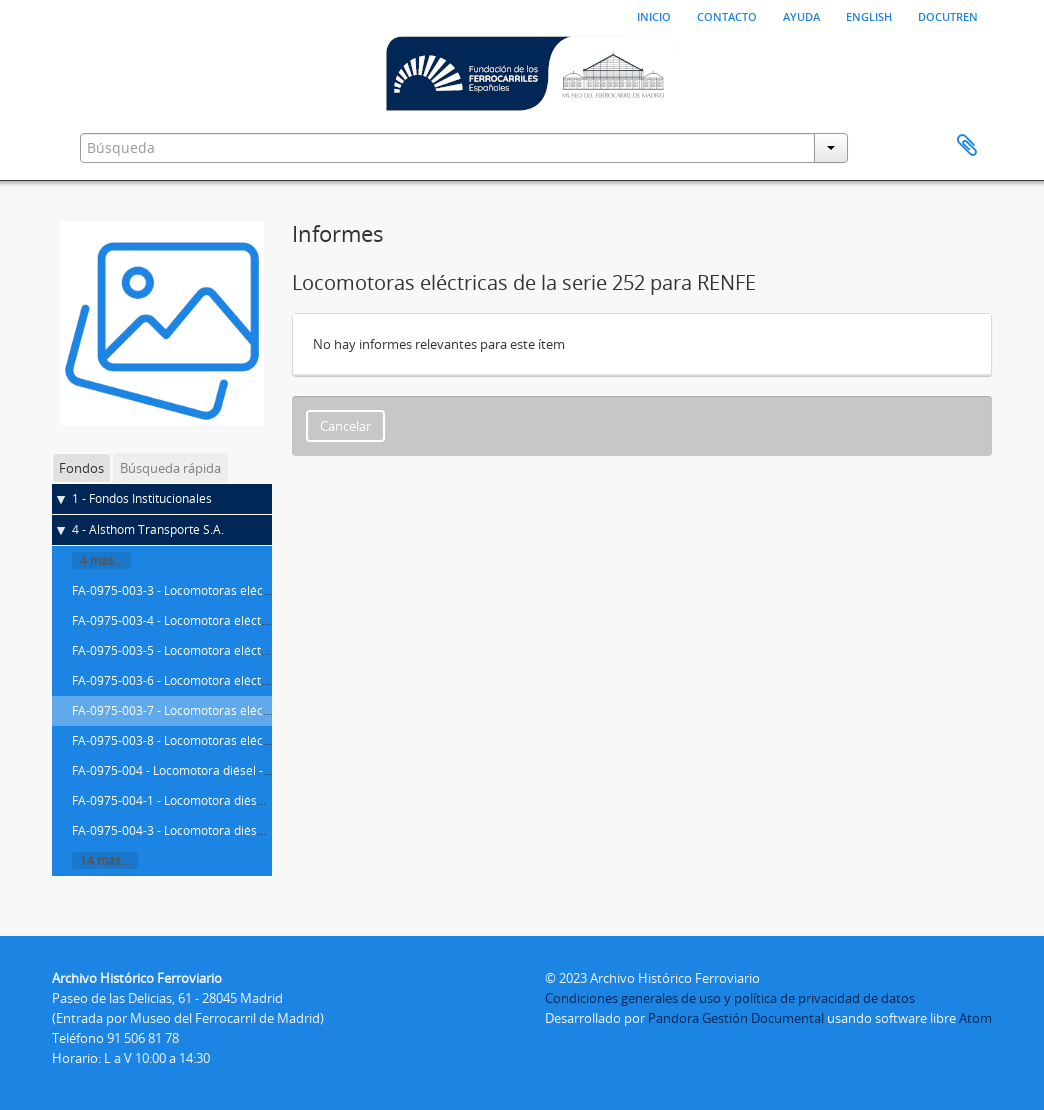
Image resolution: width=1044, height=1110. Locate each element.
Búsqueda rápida (170, 468)
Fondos (81, 468)
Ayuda (801, 15)
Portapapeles (967, 146)
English (869, 15)
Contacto (727, 15)
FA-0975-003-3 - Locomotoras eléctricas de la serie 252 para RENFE (259, 590)
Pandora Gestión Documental (736, 1018)
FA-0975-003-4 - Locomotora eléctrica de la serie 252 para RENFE (253, 620)
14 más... (105, 860)
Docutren (948, 15)
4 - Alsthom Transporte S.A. (148, 529)
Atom (975, 1018)
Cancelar (345, 426)
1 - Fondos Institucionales (142, 498)
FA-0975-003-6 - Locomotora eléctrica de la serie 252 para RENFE (253, 680)
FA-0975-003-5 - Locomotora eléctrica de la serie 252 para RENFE (253, 650)
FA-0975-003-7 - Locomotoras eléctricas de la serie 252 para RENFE (259, 710)
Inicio (654, 15)
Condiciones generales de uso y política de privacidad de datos (730, 998)
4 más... (101, 560)
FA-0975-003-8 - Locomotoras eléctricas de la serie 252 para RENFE (259, 740)
